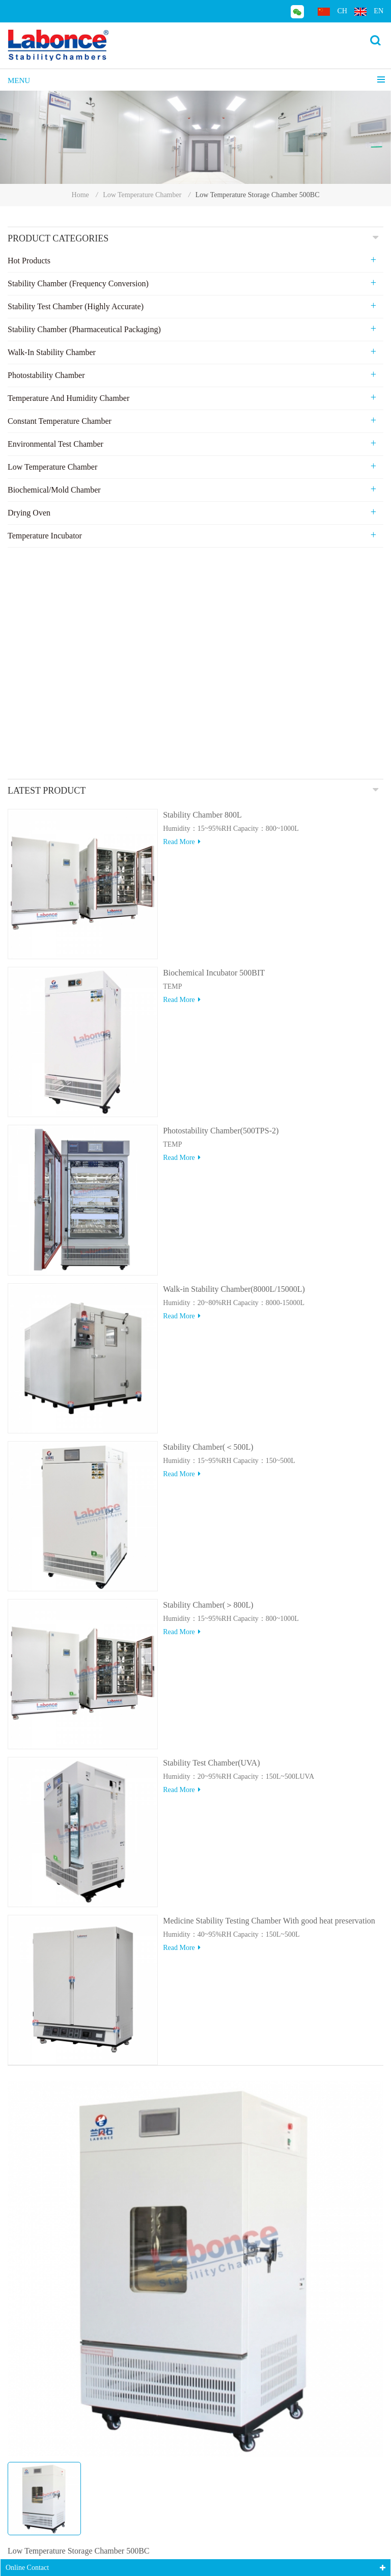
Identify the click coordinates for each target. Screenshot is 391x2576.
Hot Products (29, 260)
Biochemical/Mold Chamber (54, 489)
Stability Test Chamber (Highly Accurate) (76, 306)
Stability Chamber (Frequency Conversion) (78, 283)
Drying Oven (29, 512)
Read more (182, 610)
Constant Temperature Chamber (59, 421)
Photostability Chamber (46, 375)
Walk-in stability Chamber (52, 352)
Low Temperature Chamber (142, 195)
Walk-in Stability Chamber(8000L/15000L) (234, 1057)
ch (332, 11)
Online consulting (59, 2422)
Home (80, 195)
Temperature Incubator (45, 535)
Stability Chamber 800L (202, 583)
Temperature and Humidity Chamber (68, 398)
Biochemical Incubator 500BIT (214, 742)
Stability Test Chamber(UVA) (211, 1532)
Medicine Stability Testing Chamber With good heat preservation (269, 1690)
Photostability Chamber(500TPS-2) (220, 900)
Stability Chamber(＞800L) (208, 1373)
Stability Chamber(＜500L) (208, 1215)
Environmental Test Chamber (55, 444)
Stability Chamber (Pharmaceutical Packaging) (84, 329)
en (368, 11)
